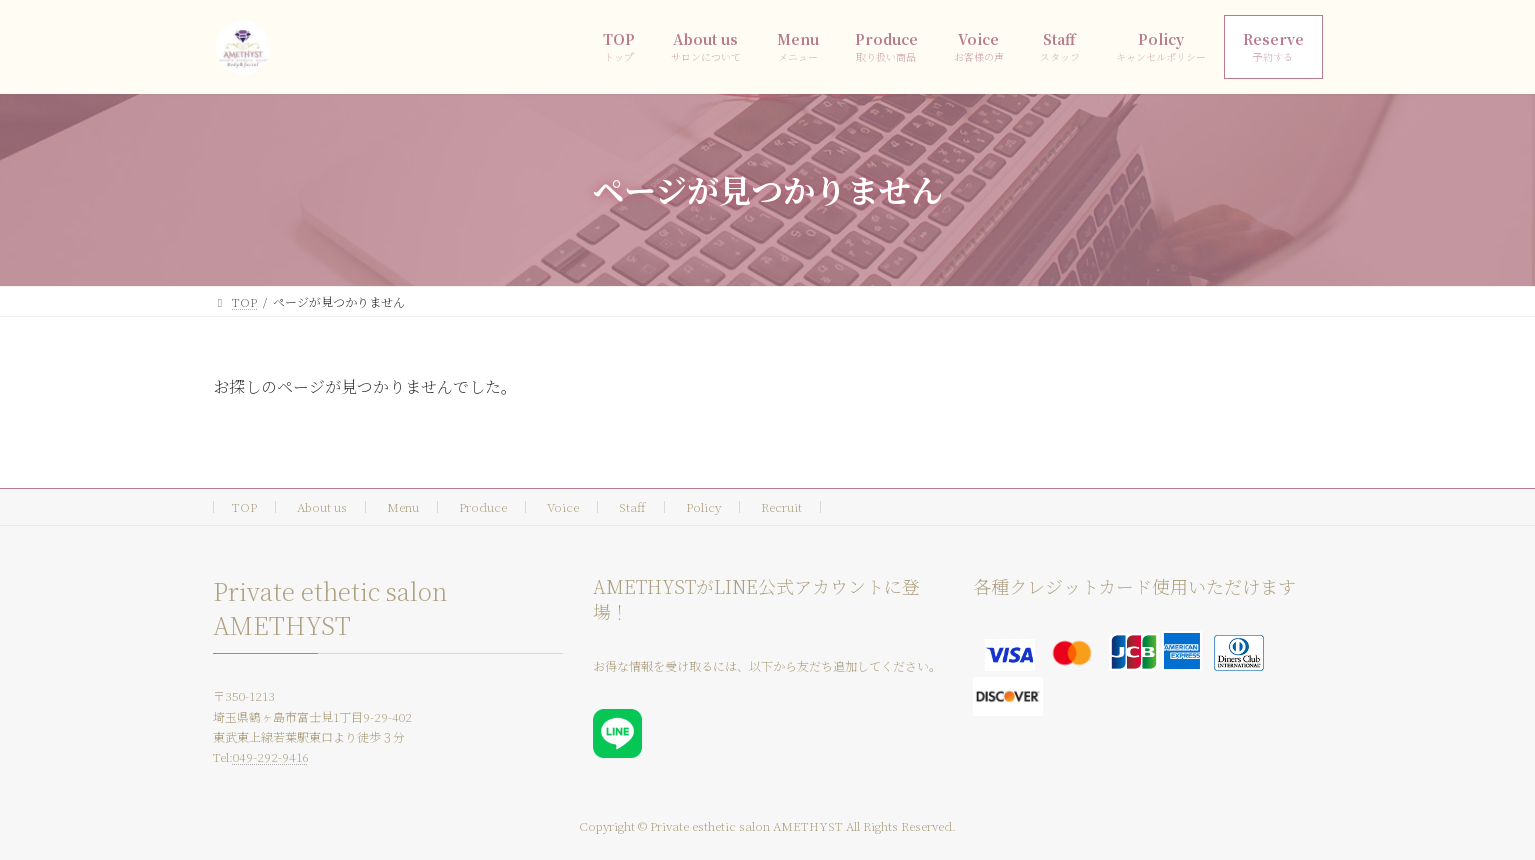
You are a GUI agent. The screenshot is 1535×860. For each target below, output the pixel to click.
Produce (483, 506)
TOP (244, 506)
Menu (403, 506)
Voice (563, 506)
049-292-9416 (271, 756)
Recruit (781, 506)
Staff (632, 506)
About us (322, 506)
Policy (703, 506)
